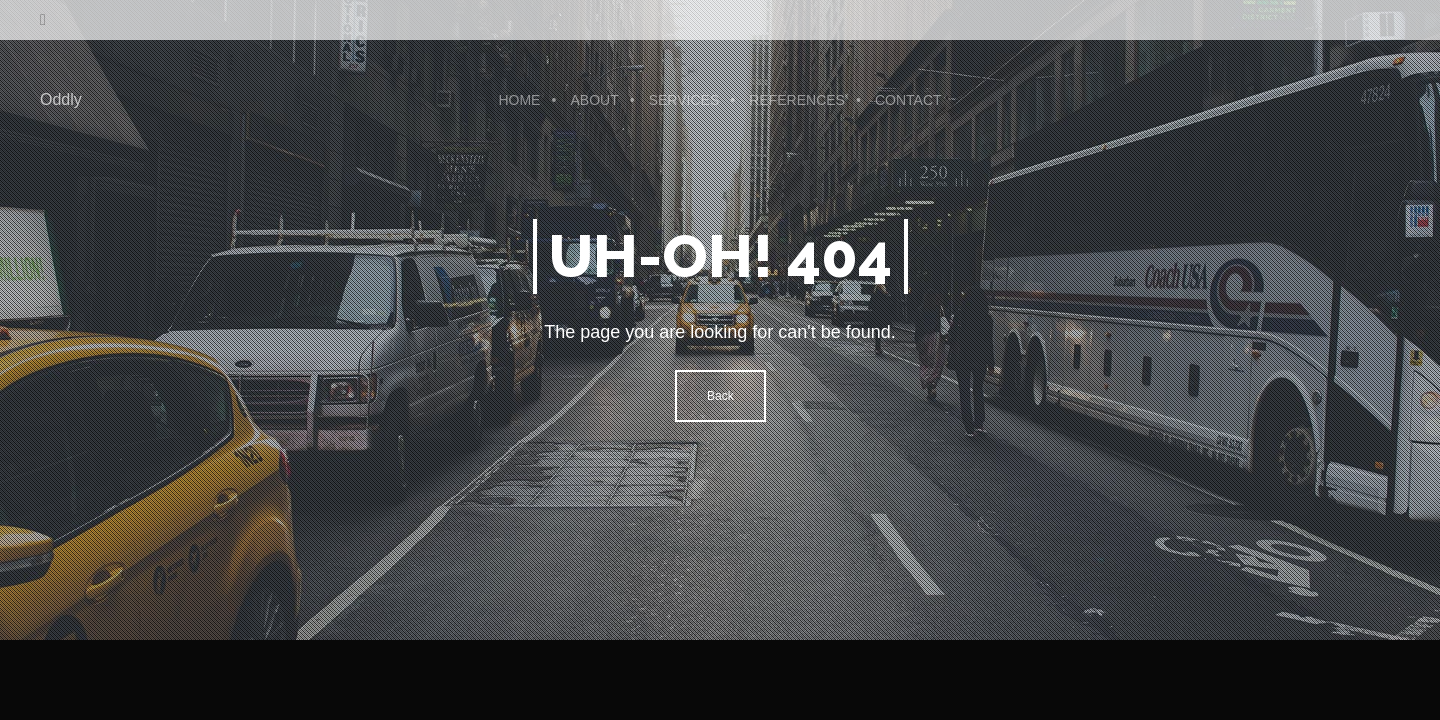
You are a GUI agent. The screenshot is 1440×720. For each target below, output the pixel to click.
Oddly (61, 99)
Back (720, 396)
